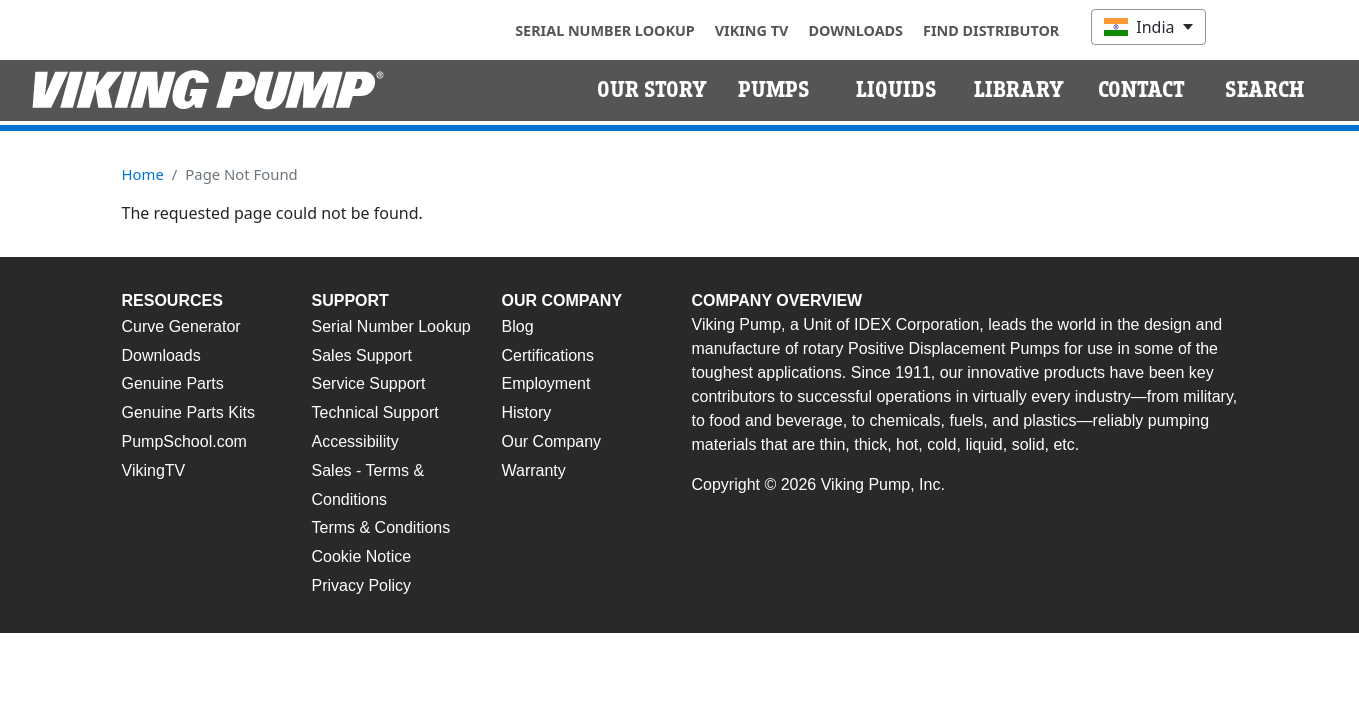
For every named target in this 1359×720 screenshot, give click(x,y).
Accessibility (355, 441)
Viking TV (752, 30)
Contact (1141, 90)
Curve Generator (181, 326)
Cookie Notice (362, 556)
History (527, 412)
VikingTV (154, 470)
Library (1019, 90)
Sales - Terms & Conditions (368, 485)
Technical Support (375, 412)
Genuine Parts (173, 383)
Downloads (855, 30)
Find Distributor (991, 30)
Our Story (652, 90)
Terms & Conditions (381, 527)
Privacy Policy (362, 585)
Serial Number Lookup (605, 30)
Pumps (774, 90)
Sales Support (362, 355)
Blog (518, 326)
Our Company (552, 441)
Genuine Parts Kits (188, 412)
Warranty (534, 470)
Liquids (896, 90)
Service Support (369, 383)
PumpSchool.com (184, 441)
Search (1264, 90)
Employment (546, 383)
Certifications (548, 355)
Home (143, 174)
